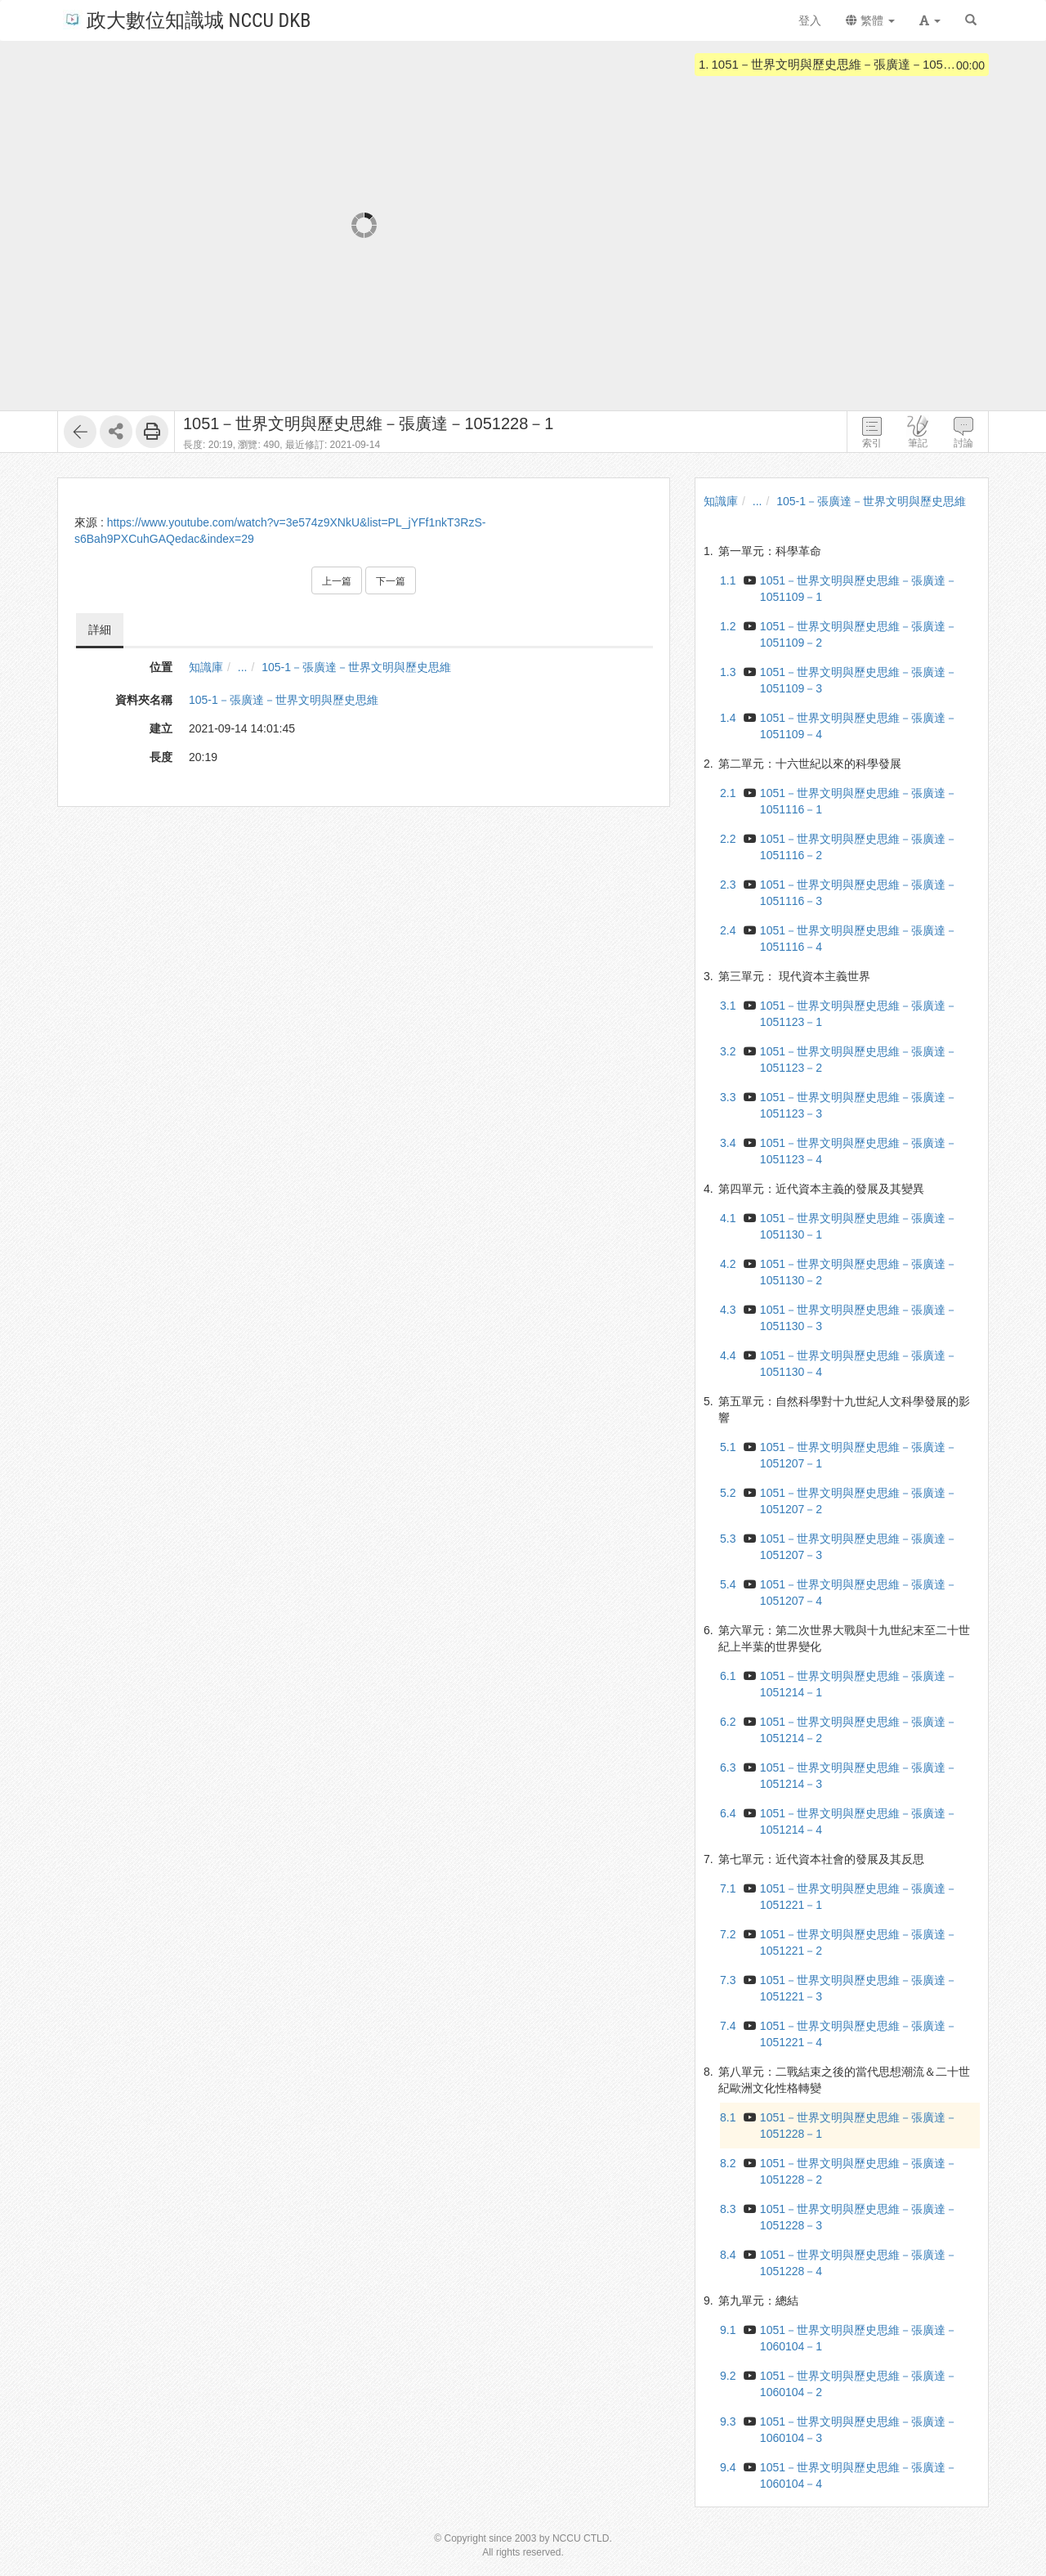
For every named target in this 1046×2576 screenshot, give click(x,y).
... (243, 667)
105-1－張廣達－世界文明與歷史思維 (356, 667)
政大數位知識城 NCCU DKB (187, 19)
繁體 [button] (870, 20)
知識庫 (206, 667)
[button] (930, 20)
